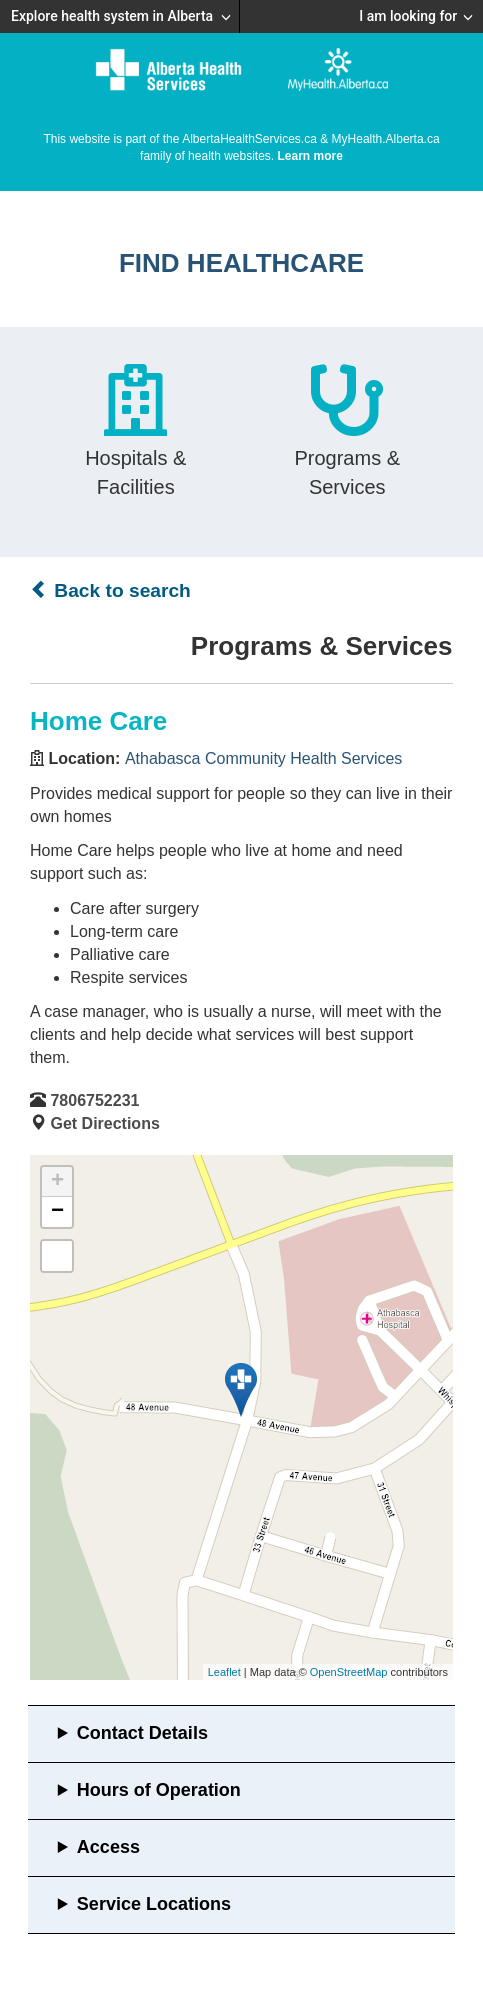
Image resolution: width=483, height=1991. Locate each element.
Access (108, 1847)
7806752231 (94, 1100)
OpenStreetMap (349, 1672)
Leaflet (224, 1672)
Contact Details (142, 1733)
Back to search (110, 590)
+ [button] (57, 1182)
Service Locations (154, 1904)
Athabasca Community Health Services (263, 758)
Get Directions (104, 1123)
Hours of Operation (159, 1790)
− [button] (57, 1212)
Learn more (310, 156)
